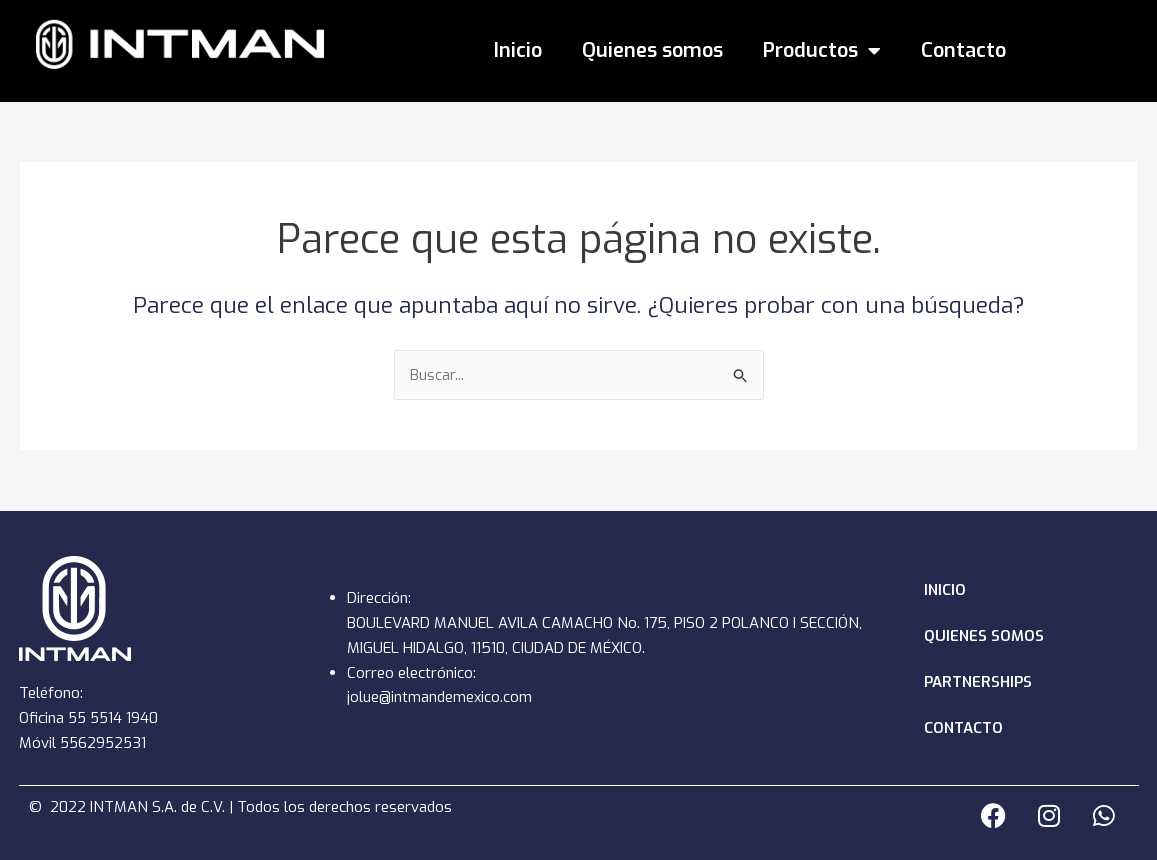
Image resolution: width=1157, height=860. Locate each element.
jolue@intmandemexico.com (440, 697)
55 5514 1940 (115, 718)
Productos (822, 51)
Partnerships (978, 682)
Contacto (963, 50)
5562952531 (105, 743)
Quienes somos (652, 50)
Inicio (518, 50)
